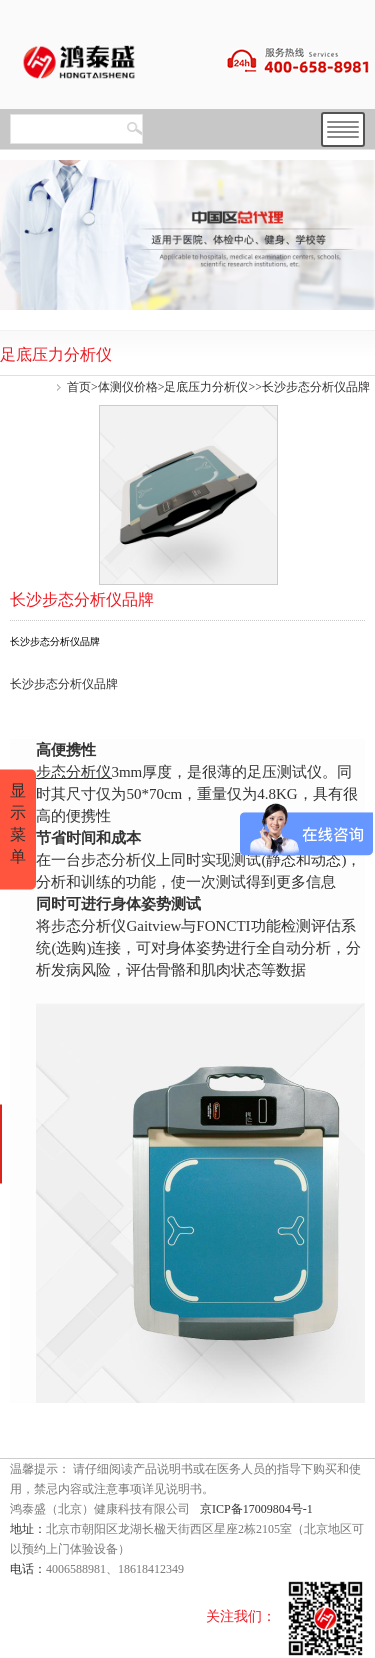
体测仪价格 (128, 387)
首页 (79, 387)
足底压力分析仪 (206, 387)
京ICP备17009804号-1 (256, 1509)
